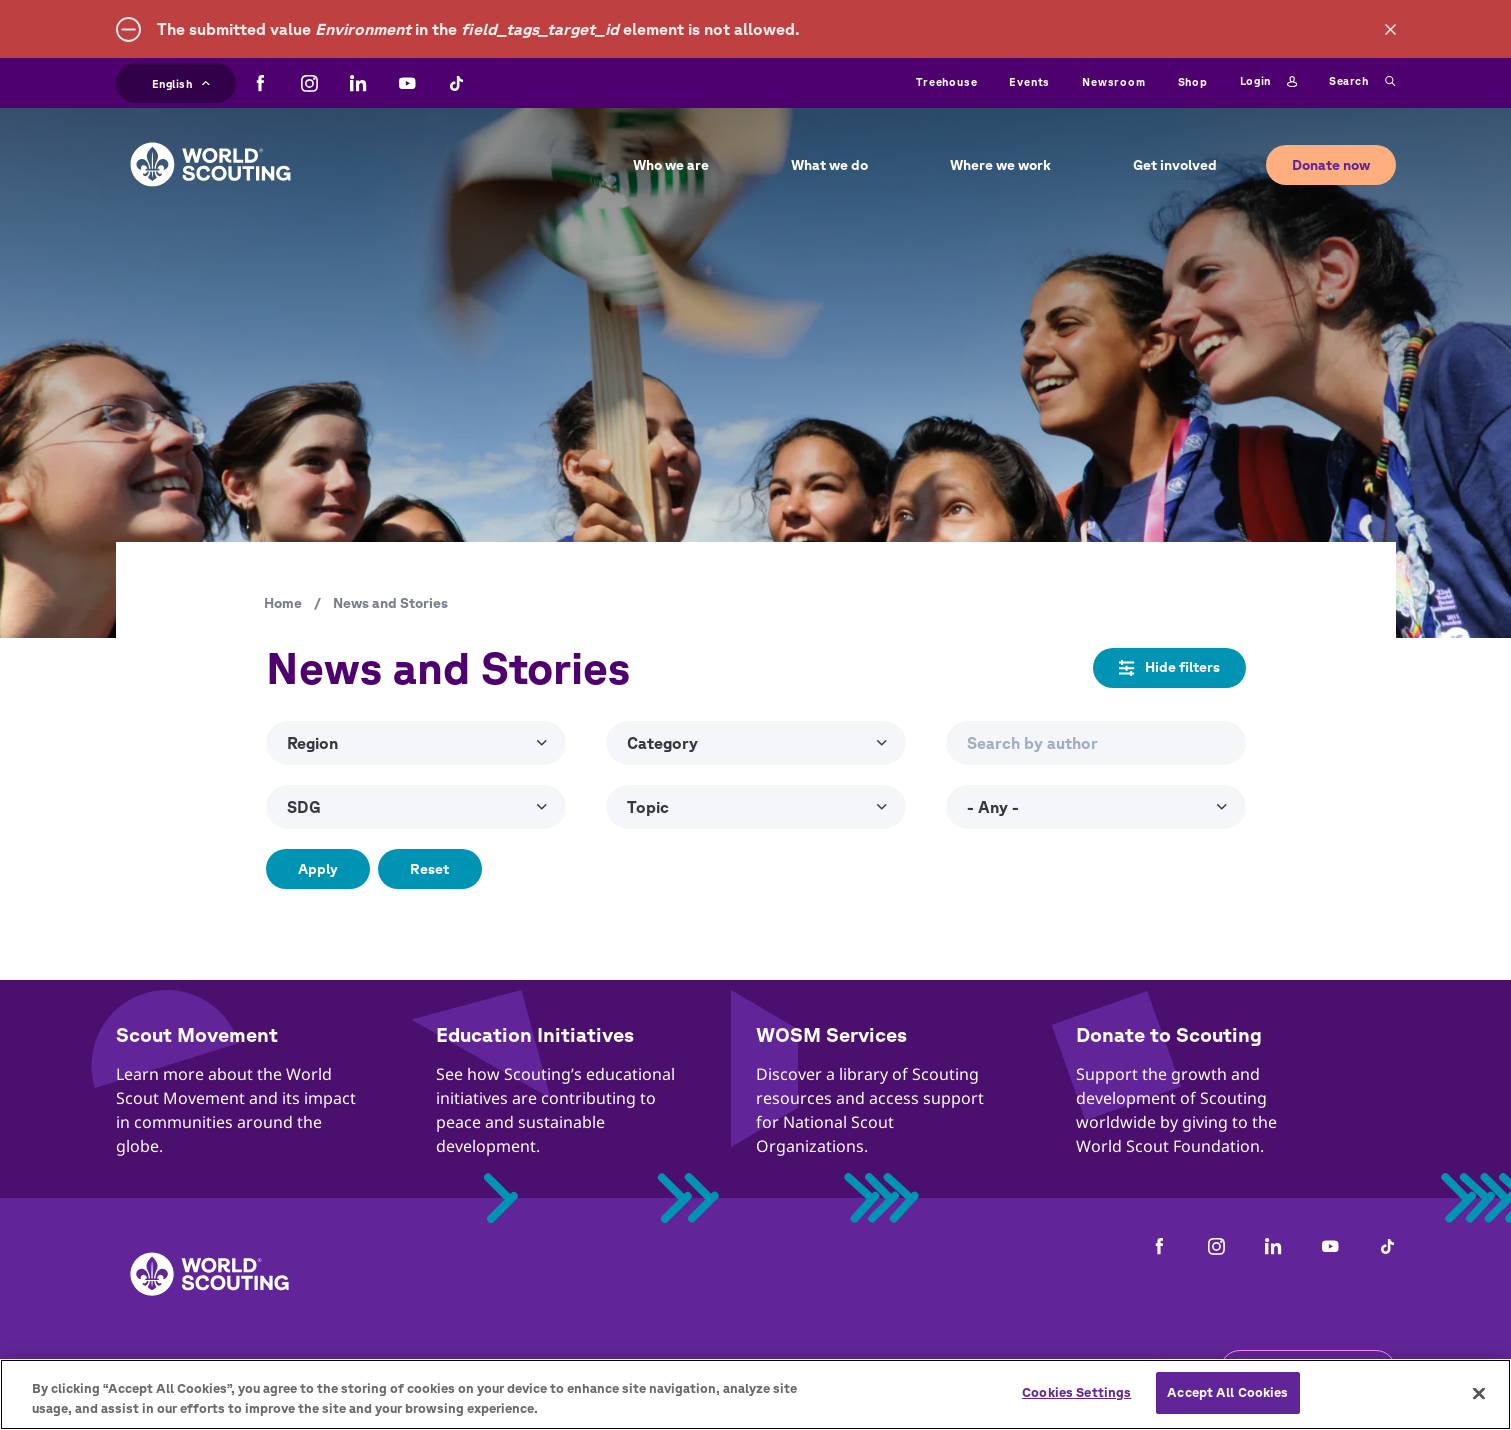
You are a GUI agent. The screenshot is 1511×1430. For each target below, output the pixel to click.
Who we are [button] (671, 165)
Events (1029, 81)
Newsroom (1113, 81)
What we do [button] (829, 165)
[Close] (1479, 1405)
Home (283, 603)
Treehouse (946, 81)
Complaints (159, 1370)
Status (1026, 1370)
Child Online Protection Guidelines (632, 1370)
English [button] (181, 81)
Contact (263, 1370)
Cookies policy (849, 1370)
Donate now (1331, 165)
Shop (1193, 81)
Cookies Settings (1076, 1404)
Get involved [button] (1175, 165)
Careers (354, 1370)
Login (1268, 82)
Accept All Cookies (1227, 1404)
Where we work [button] (1000, 165)
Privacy (443, 1370)
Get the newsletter (1308, 1369)
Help (953, 1370)
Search (1362, 82)
